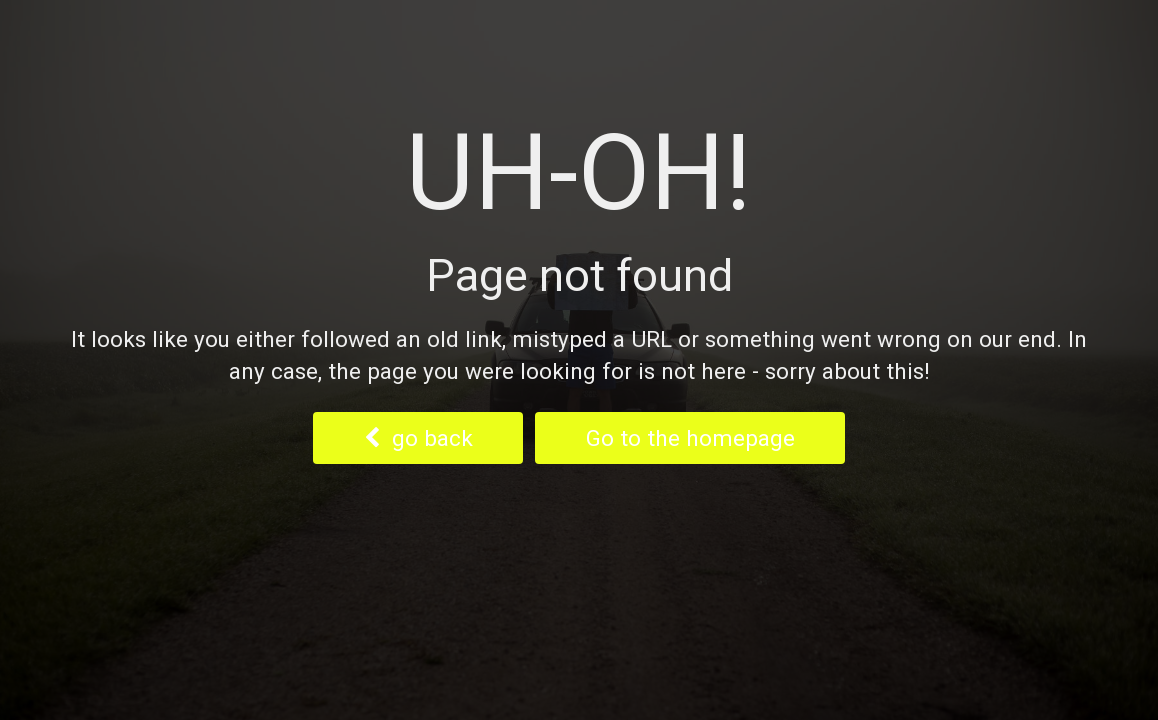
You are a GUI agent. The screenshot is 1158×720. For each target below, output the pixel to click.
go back (418, 438)
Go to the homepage (690, 438)
